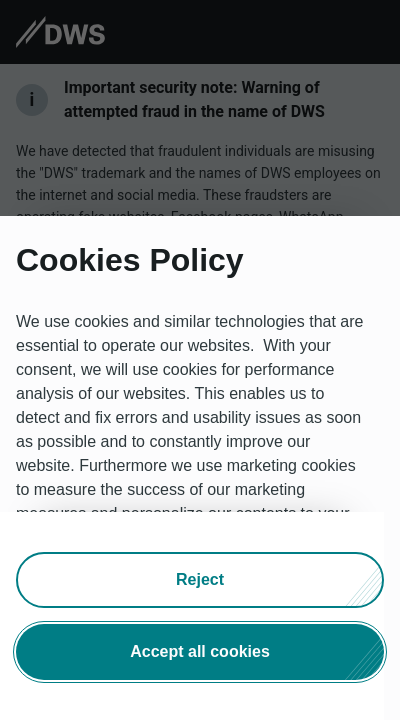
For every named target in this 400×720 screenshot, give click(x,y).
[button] (200, 580)
